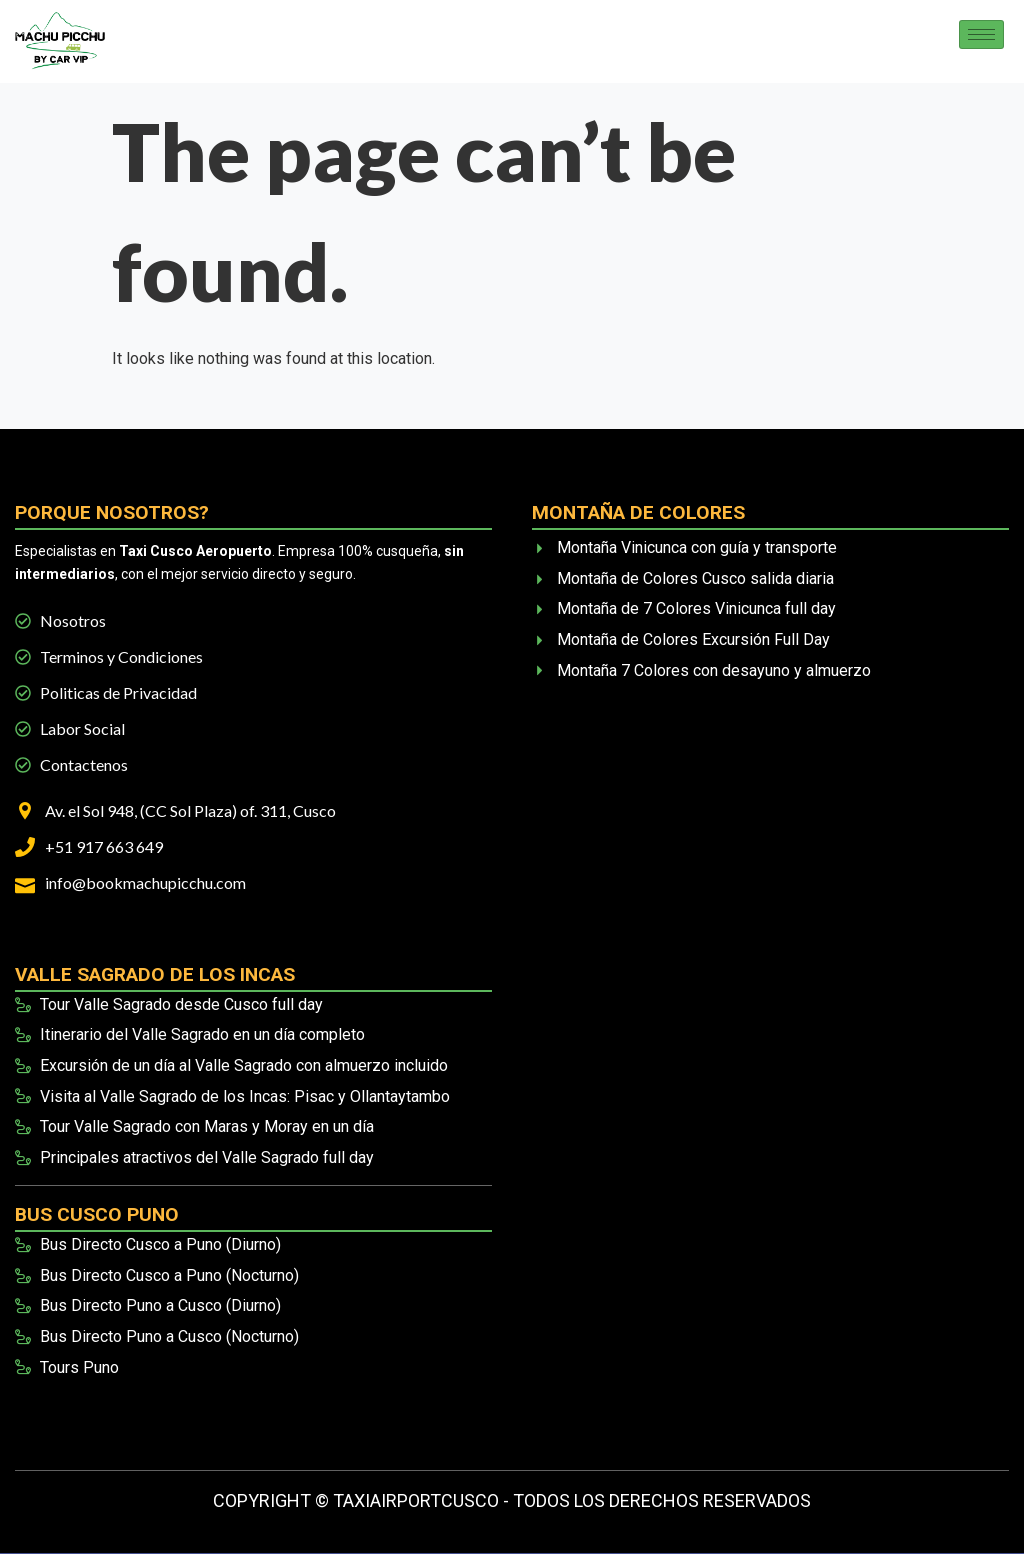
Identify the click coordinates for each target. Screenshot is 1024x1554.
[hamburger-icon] (981, 34)
